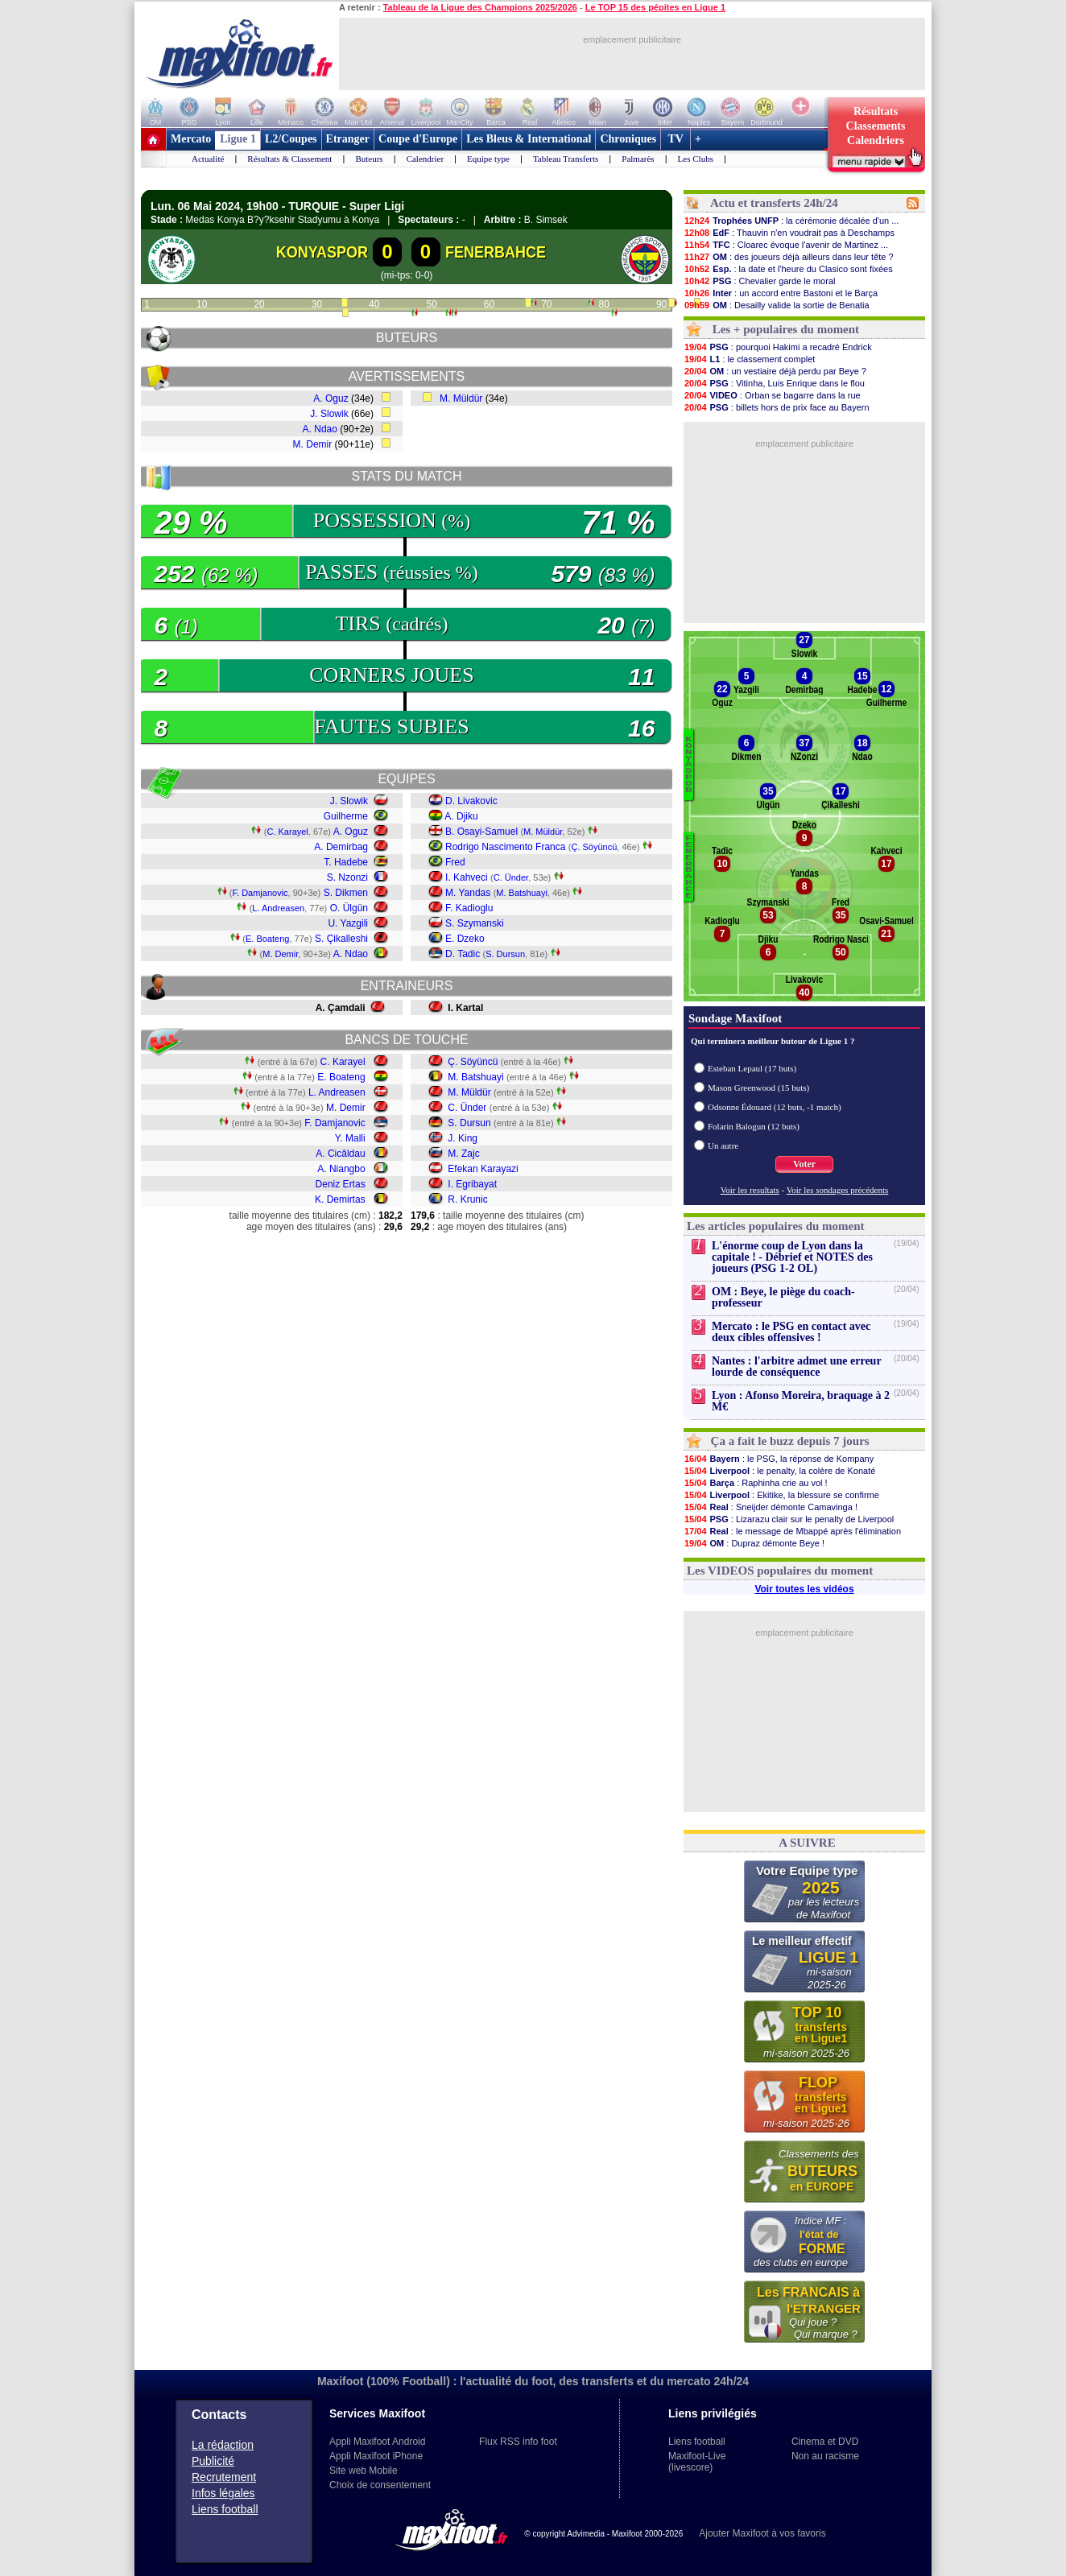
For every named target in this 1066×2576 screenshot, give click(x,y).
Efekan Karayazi (483, 1168)
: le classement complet (749, 359)
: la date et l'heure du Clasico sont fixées (788, 269)
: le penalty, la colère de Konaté (779, 1471)
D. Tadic (462, 954)
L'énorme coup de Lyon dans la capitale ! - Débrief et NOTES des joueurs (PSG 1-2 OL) (792, 1257)
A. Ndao (320, 429)
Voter (804, 1164)
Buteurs (368, 158)
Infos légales (223, 2493)
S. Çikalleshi (341, 938)
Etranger (348, 139)
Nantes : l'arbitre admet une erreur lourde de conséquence (796, 1366)
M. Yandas (467, 892)
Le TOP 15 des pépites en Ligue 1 (655, 7)
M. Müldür (461, 398)
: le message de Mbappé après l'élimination (792, 1531)
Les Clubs (695, 158)
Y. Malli (350, 1138)
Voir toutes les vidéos (803, 1589)
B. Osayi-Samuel (481, 831)
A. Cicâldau (340, 1153)
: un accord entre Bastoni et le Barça (781, 293)
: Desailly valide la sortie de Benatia (777, 305)
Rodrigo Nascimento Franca (505, 846)
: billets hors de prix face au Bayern (777, 407)
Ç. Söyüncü (594, 847)
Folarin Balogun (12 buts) (754, 1126)
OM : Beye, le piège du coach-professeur (783, 1297)
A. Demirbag (341, 846)
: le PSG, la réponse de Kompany (779, 1458)
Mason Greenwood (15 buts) (758, 1087)
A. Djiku (460, 816)
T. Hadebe (346, 862)
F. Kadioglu (469, 908)
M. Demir (313, 444)
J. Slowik (329, 413)
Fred (455, 862)
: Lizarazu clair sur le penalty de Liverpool (789, 1519)
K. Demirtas (340, 1199)
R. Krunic (467, 1199)
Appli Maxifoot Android (377, 2441)
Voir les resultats (750, 1190)
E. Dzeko (465, 938)
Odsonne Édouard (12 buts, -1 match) (774, 1107)
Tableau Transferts (565, 158)
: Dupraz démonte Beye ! (754, 1543)
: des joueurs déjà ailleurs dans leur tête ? (789, 257)
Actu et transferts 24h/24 (774, 202)
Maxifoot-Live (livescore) (696, 2461)
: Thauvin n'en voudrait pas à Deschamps (789, 232)
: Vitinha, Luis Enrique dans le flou (774, 383)
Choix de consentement (380, 2485)
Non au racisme (825, 2456)
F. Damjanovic (260, 893)
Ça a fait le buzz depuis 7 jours (790, 1441)
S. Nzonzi (347, 877)
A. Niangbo (341, 1168)
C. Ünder (511, 877)
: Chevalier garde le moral (759, 281)
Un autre (723, 1145)
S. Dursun (505, 954)
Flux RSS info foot (518, 2441)
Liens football (225, 2509)
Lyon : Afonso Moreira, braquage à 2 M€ (801, 1401)
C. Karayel (287, 831)
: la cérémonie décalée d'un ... (791, 220)
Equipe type (488, 158)
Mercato (191, 139)
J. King (462, 1138)
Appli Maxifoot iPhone (376, 2456)
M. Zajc (463, 1153)
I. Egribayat (472, 1184)
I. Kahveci (466, 877)
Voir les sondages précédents (838, 1190)
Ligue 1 (238, 139)
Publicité (213, 2460)
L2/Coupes (291, 139)
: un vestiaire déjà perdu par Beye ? (775, 371)
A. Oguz (330, 398)
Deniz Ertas (341, 1184)
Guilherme (346, 816)
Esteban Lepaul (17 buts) (752, 1068)
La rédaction (223, 2444)
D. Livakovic (471, 801)
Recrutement (224, 2477)
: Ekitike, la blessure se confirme (781, 1495)
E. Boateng (267, 938)
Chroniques (628, 139)
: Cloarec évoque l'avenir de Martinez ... (786, 245)
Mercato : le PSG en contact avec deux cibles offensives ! (791, 1332)
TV (675, 139)
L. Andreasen (278, 908)
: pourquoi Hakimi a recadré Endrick (778, 347)
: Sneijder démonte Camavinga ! (770, 1507)
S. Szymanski (474, 923)
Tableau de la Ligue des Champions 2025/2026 (480, 7)
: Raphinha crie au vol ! (756, 1483)
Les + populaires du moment (786, 329)
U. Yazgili (348, 923)
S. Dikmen (346, 892)
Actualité (208, 158)
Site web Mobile (363, 2470)
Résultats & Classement (289, 158)
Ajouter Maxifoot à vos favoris (762, 2533)
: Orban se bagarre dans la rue (772, 395)
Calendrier (425, 158)
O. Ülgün (349, 908)
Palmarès (638, 158)
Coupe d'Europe (417, 139)
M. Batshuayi (521, 893)
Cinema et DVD (824, 2441)
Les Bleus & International (528, 139)
